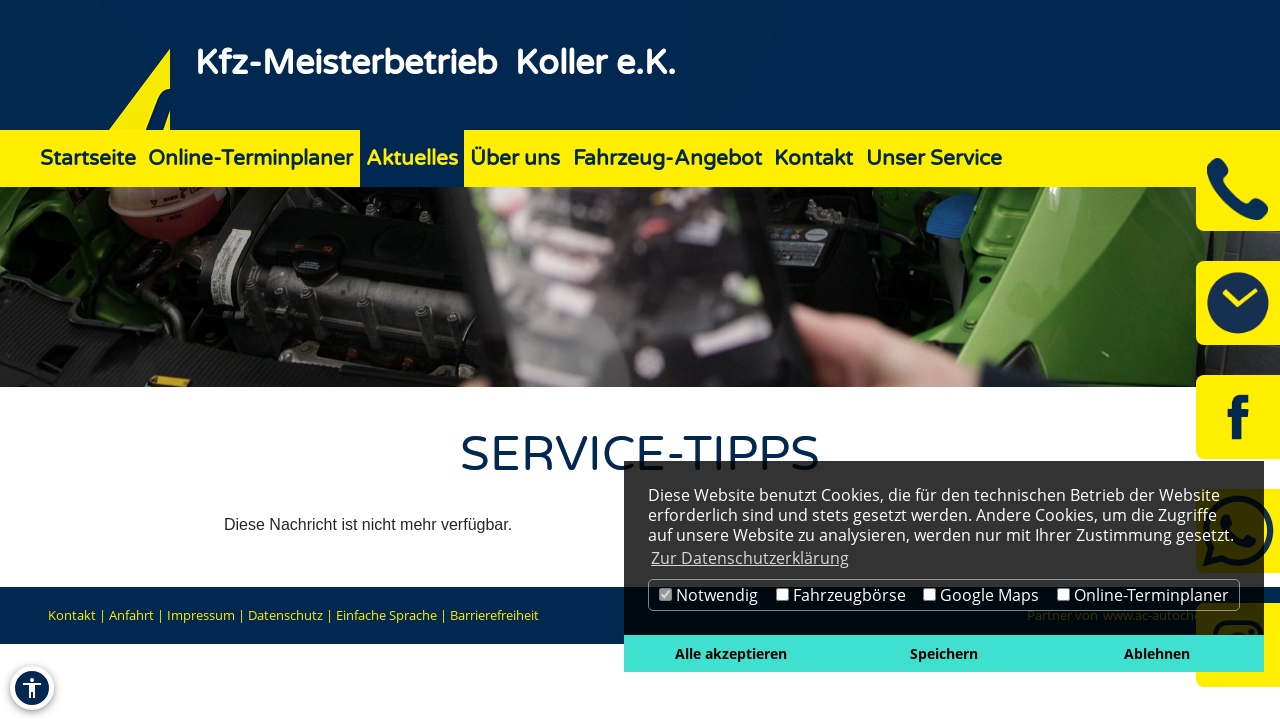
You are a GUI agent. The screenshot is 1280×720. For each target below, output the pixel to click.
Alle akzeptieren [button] (731, 653)
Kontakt (72, 615)
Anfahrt (131, 615)
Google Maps (981, 595)
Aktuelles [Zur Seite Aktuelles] (412, 158)
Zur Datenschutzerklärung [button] (750, 558)
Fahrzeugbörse (841, 595)
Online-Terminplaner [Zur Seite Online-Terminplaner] (250, 158)
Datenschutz (285, 615)
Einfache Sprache (386, 615)
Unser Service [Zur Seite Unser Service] (934, 158)
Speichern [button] (944, 653)
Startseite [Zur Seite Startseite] (88, 158)
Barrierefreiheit (494, 615)
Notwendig (708, 595)
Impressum (201, 615)
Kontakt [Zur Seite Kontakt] (813, 158)
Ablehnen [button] (1157, 653)
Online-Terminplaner (1143, 595)
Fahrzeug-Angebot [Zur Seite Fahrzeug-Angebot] (667, 158)
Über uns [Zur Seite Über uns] (515, 158)
